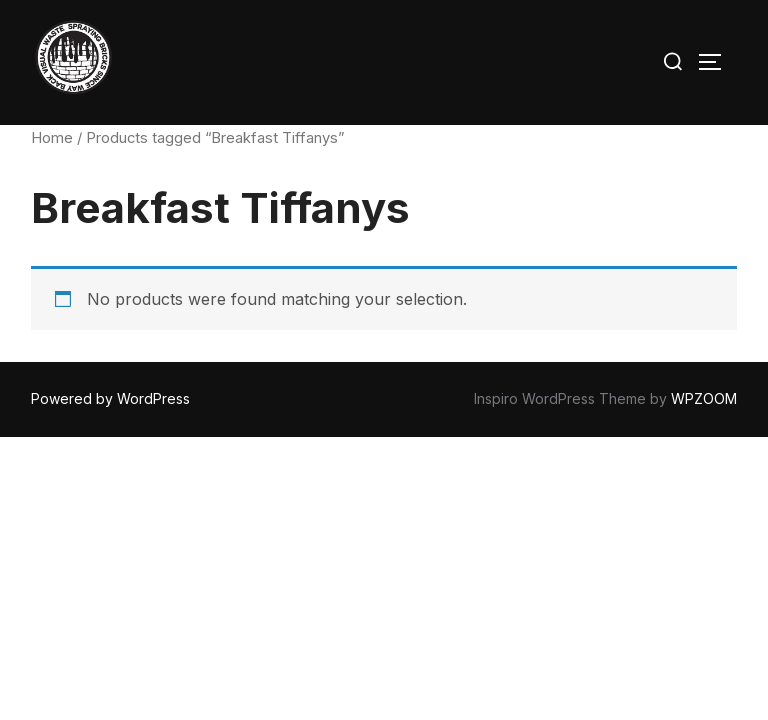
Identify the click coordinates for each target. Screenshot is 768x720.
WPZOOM (704, 398)
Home (52, 138)
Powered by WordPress (110, 398)
